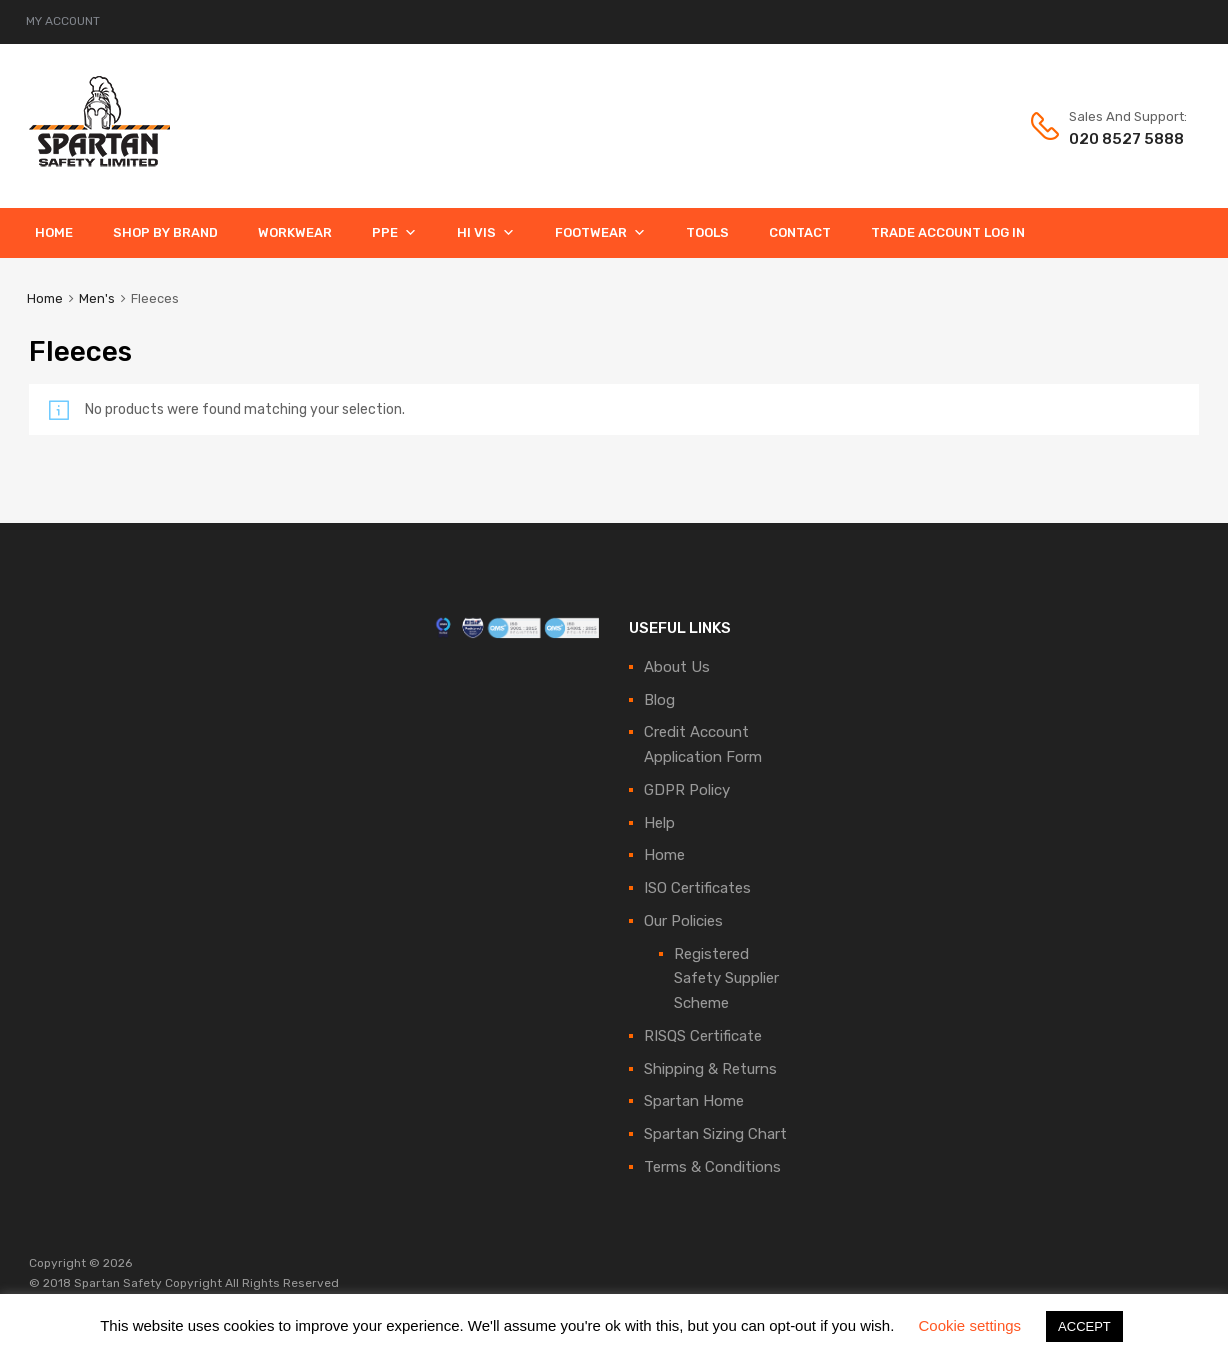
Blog (659, 700)
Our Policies (683, 921)
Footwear (600, 232)
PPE (394, 232)
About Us (677, 667)
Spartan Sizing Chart (715, 1134)
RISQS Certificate (703, 1036)
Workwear (295, 232)
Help (659, 823)
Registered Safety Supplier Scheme (726, 979)
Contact (800, 232)
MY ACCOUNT (63, 21)
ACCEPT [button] (1084, 1326)
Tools (707, 232)
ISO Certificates (697, 888)
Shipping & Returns (710, 1069)
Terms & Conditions (712, 1167)
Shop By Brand (165, 232)
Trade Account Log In (948, 232)
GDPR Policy (687, 790)
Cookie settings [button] (970, 1325)
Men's (97, 298)
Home (54, 232)
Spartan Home (694, 1101)
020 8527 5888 (1118, 139)
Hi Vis (486, 232)
